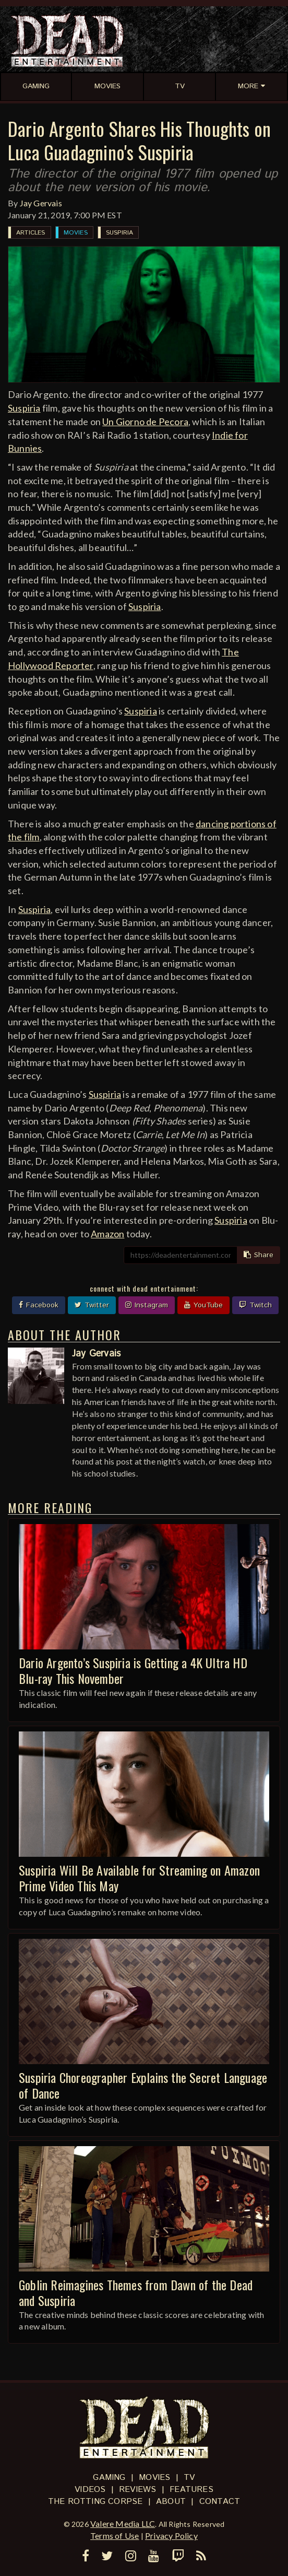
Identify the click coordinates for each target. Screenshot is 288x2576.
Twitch (255, 1305)
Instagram (146, 1305)
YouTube (203, 1305)
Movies (76, 232)
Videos (90, 2490)
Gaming (109, 2478)
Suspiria (120, 232)
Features (191, 2490)
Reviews (137, 2490)
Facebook (38, 1305)
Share (258, 1255)
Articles (30, 232)
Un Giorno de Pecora (145, 421)
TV (189, 2478)
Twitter (92, 1305)
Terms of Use (114, 2535)
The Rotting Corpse (95, 2502)
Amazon (107, 1233)
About (171, 2502)
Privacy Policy (171, 2535)
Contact (219, 2502)
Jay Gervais (41, 203)
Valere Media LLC (122, 2523)
